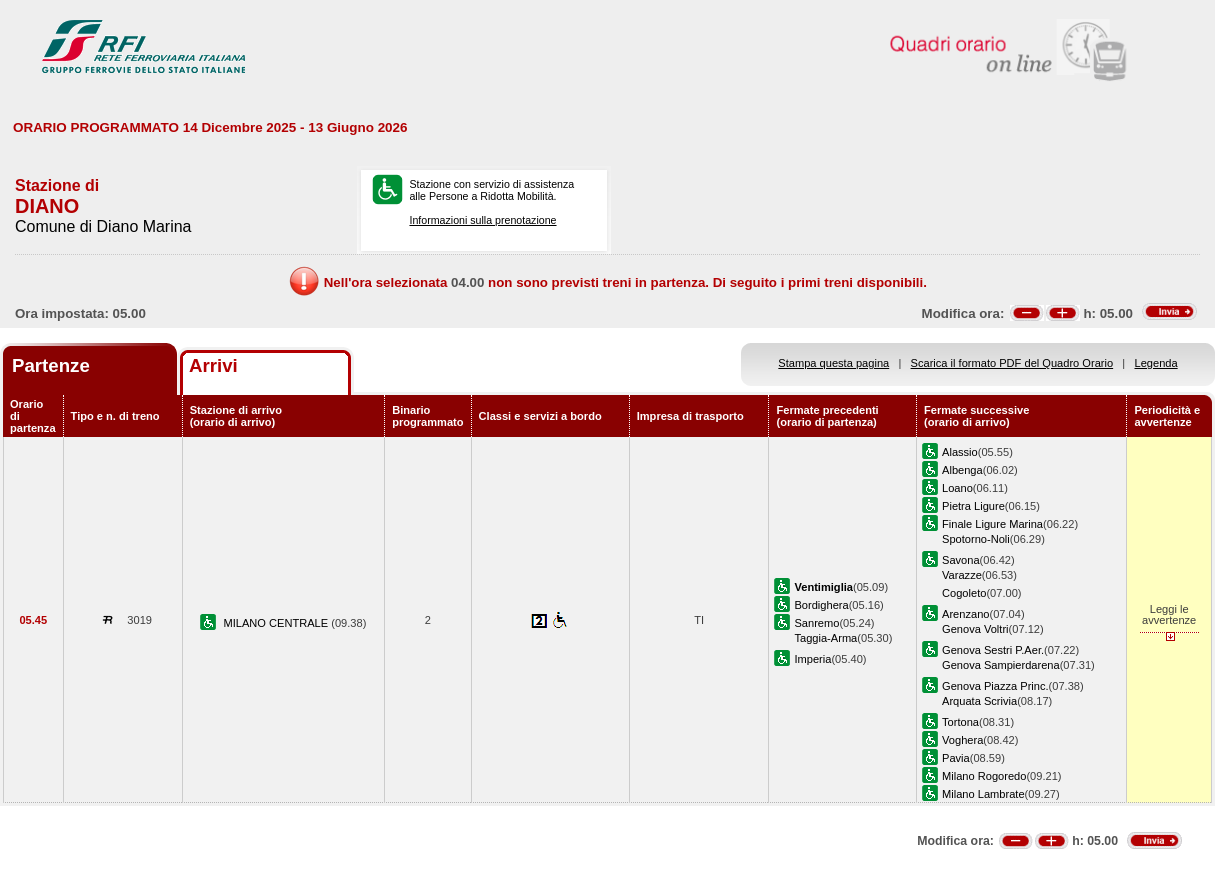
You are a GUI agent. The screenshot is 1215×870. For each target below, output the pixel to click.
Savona (961, 560)
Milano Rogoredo (984, 776)
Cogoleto (964, 593)
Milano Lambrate (983, 794)
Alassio (960, 452)
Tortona (960, 722)
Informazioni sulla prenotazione (482, 220)
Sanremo (816, 623)
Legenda (1156, 363)
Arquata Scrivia (979, 701)
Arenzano (965, 614)
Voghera (962, 740)
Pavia (956, 758)
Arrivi (213, 365)
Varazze (962, 575)
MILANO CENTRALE (278, 623)
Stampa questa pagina (833, 363)
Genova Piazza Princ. (995, 686)
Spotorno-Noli (976, 539)
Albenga (962, 470)
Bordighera (821, 605)
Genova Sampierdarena (1001, 665)
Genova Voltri (975, 629)
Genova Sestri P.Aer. (993, 650)
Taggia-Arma (825, 638)
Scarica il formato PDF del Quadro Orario (1012, 363)
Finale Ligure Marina (992, 524)
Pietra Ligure (973, 506)
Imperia (812, 659)
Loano (957, 488)
